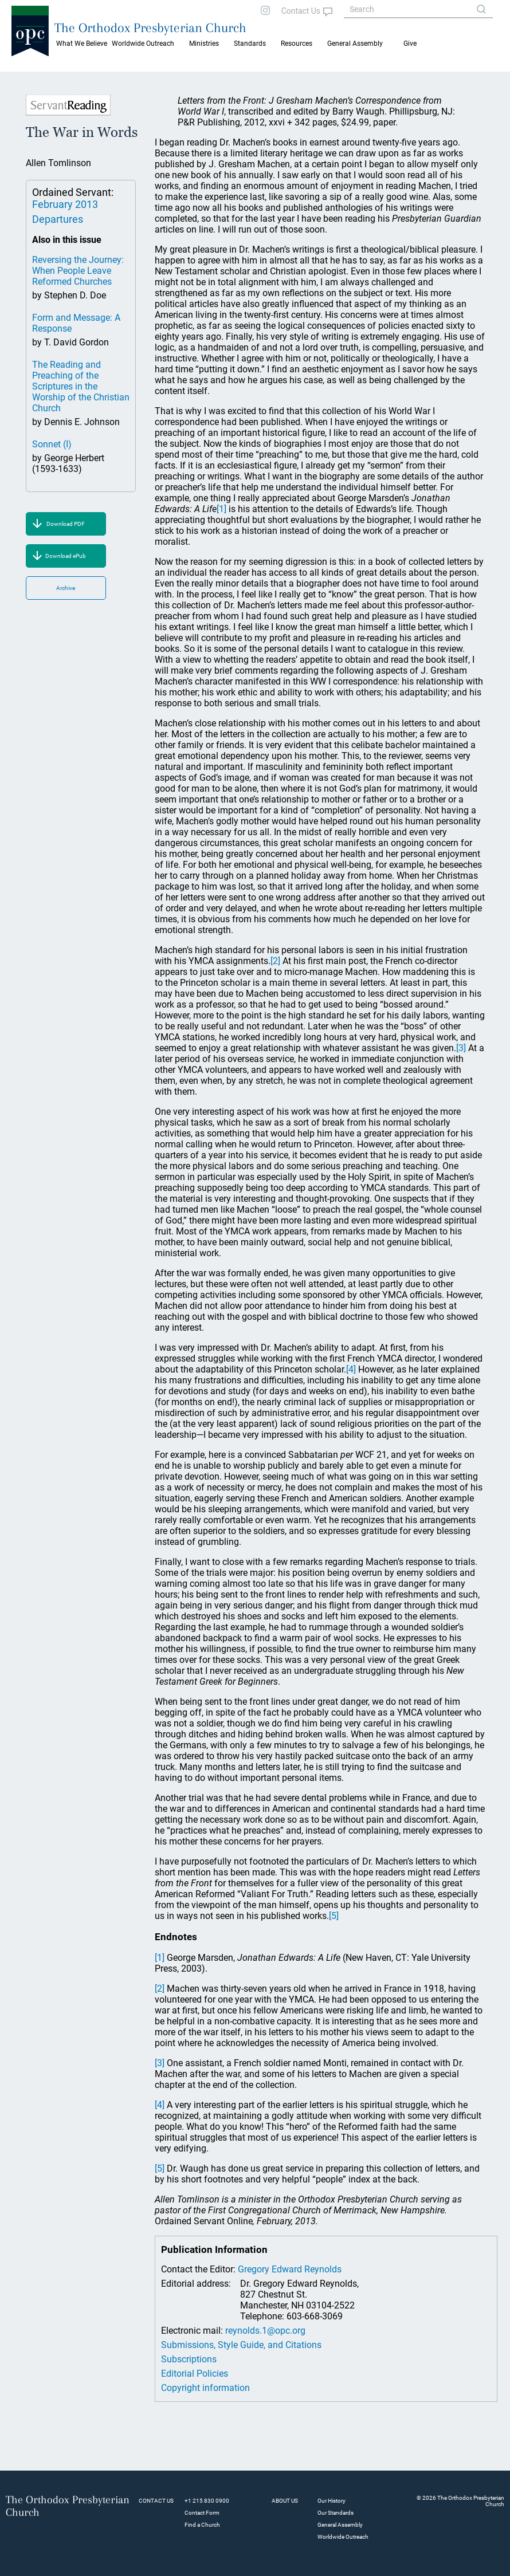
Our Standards (335, 2513)
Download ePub (65, 556)
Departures (57, 219)
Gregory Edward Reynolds (290, 2269)
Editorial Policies (194, 2373)
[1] (221, 509)
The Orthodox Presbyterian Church (150, 27)
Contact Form (202, 2513)
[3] (461, 1048)
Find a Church (202, 2525)
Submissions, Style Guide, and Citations (241, 2344)
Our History (331, 2501)
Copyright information (205, 2387)
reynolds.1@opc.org (265, 2330)
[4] (351, 1369)
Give (410, 44)
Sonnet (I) (52, 444)
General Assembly (355, 44)
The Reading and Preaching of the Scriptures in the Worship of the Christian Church (81, 386)
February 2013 (65, 204)
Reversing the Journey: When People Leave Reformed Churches (78, 270)
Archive (65, 588)
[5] (334, 1915)
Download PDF (65, 524)
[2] (275, 960)
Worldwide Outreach (342, 2537)
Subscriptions (189, 2359)
